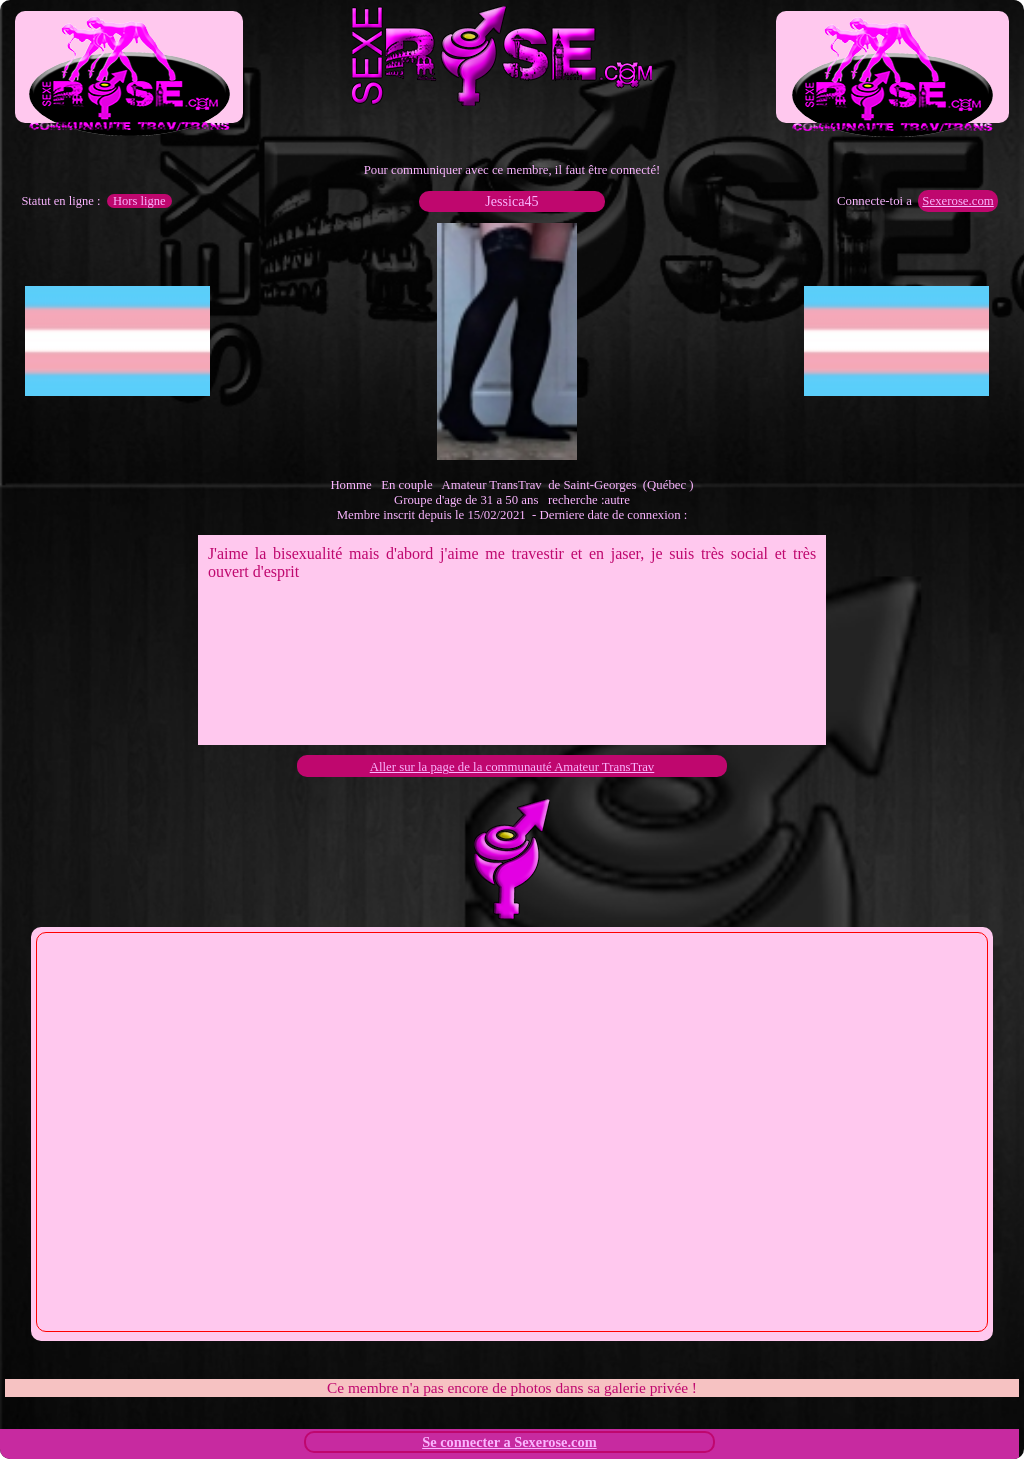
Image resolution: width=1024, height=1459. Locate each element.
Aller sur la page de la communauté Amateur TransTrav (512, 767)
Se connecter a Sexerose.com (509, 1442)
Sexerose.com (957, 201)
